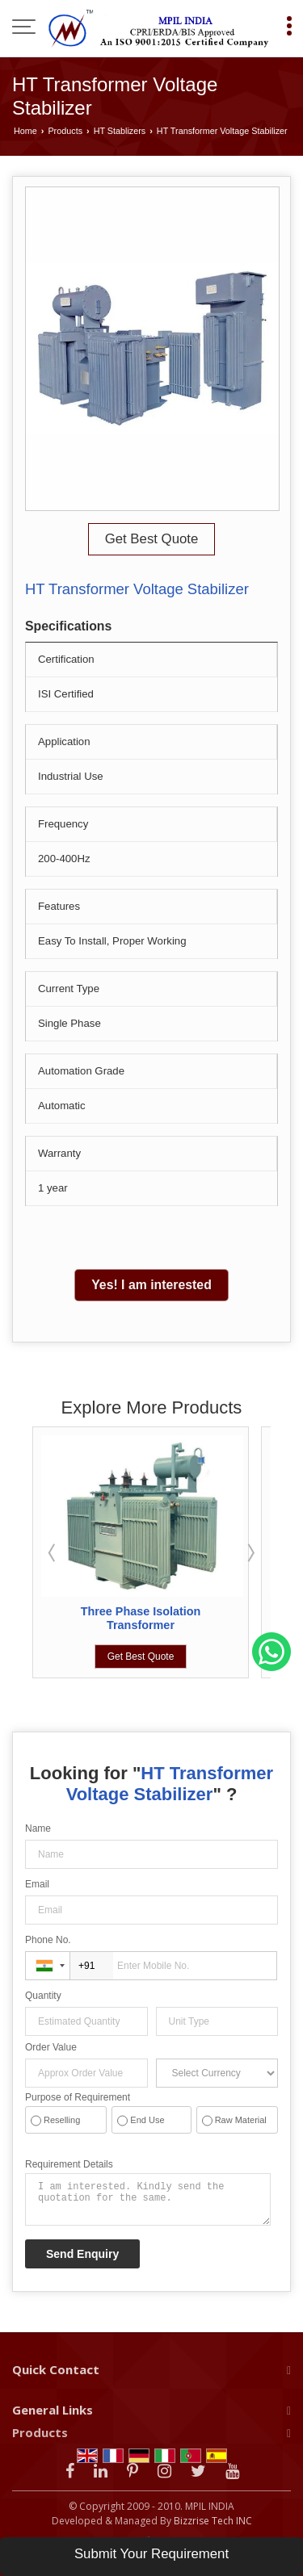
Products (65, 131)
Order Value (51, 2047)
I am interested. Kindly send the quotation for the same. (148, 2199)
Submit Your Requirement (151, 2553)
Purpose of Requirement (77, 2097)
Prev (53, 1552)
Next (250, 1552)
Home (25, 131)
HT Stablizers (120, 131)
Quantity (43, 1995)
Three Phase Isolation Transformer (141, 1618)
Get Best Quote (152, 539)
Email (37, 1884)
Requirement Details (69, 2164)
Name (38, 1828)
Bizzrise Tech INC (213, 2521)
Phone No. (48, 1940)
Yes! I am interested (151, 1285)
